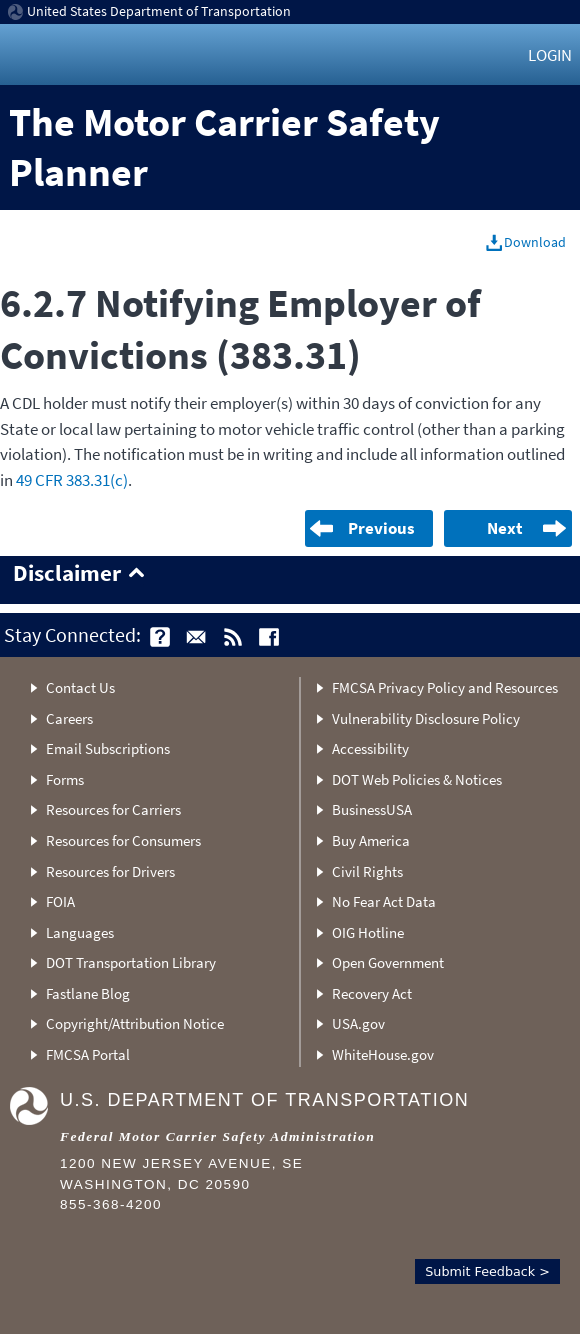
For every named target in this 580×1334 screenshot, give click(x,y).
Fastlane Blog (88, 993)
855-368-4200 (111, 1204)
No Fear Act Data (384, 901)
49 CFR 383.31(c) (72, 480)
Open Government (388, 962)
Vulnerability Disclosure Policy (426, 718)
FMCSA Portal (88, 1054)
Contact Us (80, 687)
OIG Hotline (368, 932)
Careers (69, 718)
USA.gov (358, 1023)
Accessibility (370, 748)
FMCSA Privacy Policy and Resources (445, 687)
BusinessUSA (372, 809)
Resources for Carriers (113, 809)
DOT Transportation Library (131, 962)
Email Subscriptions (108, 748)
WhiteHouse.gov (383, 1054)
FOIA (60, 901)
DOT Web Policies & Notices (417, 779)
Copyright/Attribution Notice (135, 1023)
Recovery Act (372, 993)
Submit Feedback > (487, 1271)
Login (550, 55)
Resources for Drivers (110, 871)
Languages (80, 932)
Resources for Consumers (123, 840)
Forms (65, 779)
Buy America (371, 840)
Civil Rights (367, 871)
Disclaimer (67, 574)
